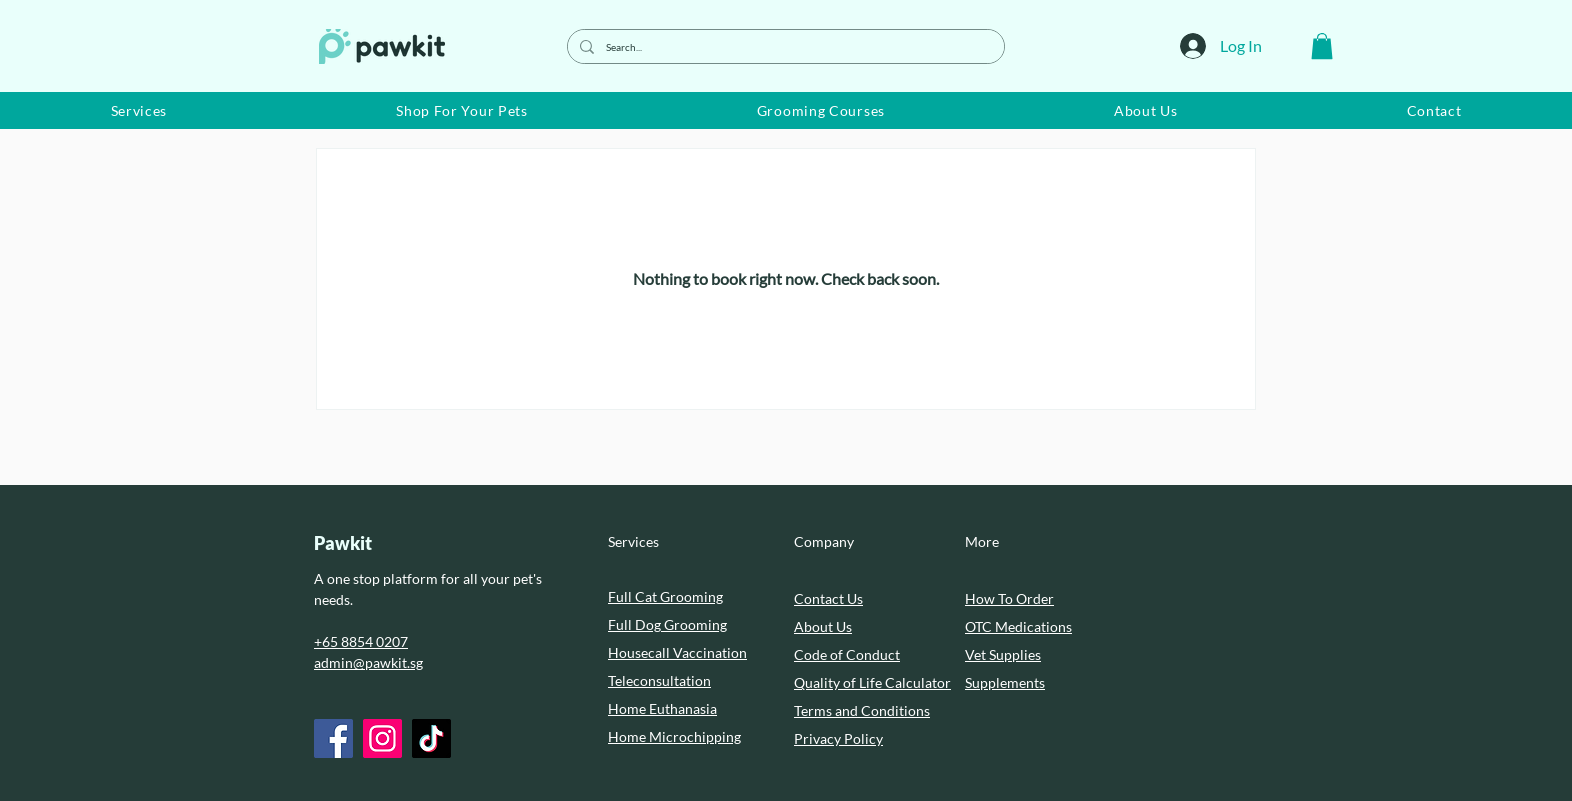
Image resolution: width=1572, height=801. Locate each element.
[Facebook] (333, 738)
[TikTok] (431, 738)
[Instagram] (382, 738)
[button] (1322, 46)
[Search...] (784, 46)
